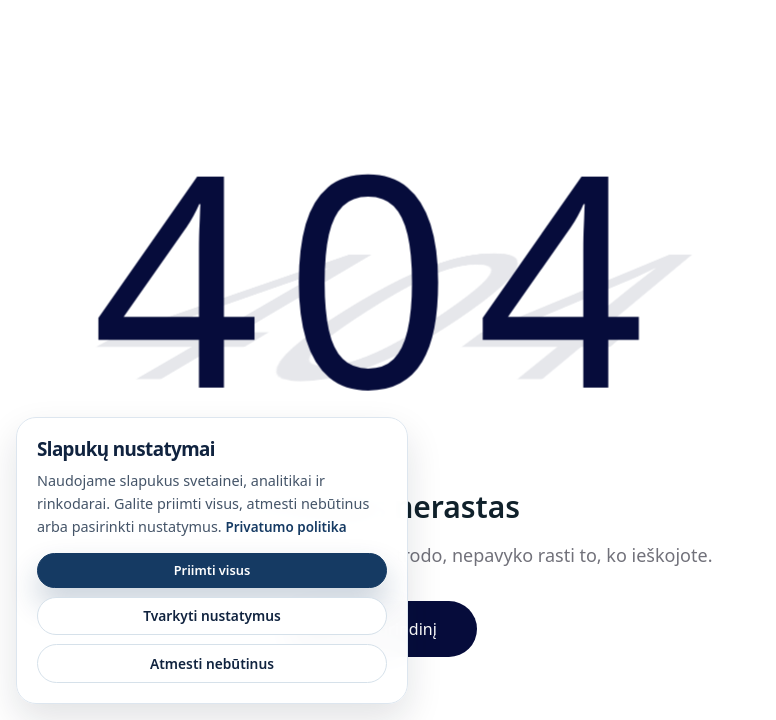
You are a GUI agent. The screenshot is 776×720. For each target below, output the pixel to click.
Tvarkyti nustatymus (212, 615)
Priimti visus (212, 570)
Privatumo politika (285, 527)
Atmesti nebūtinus (212, 663)
